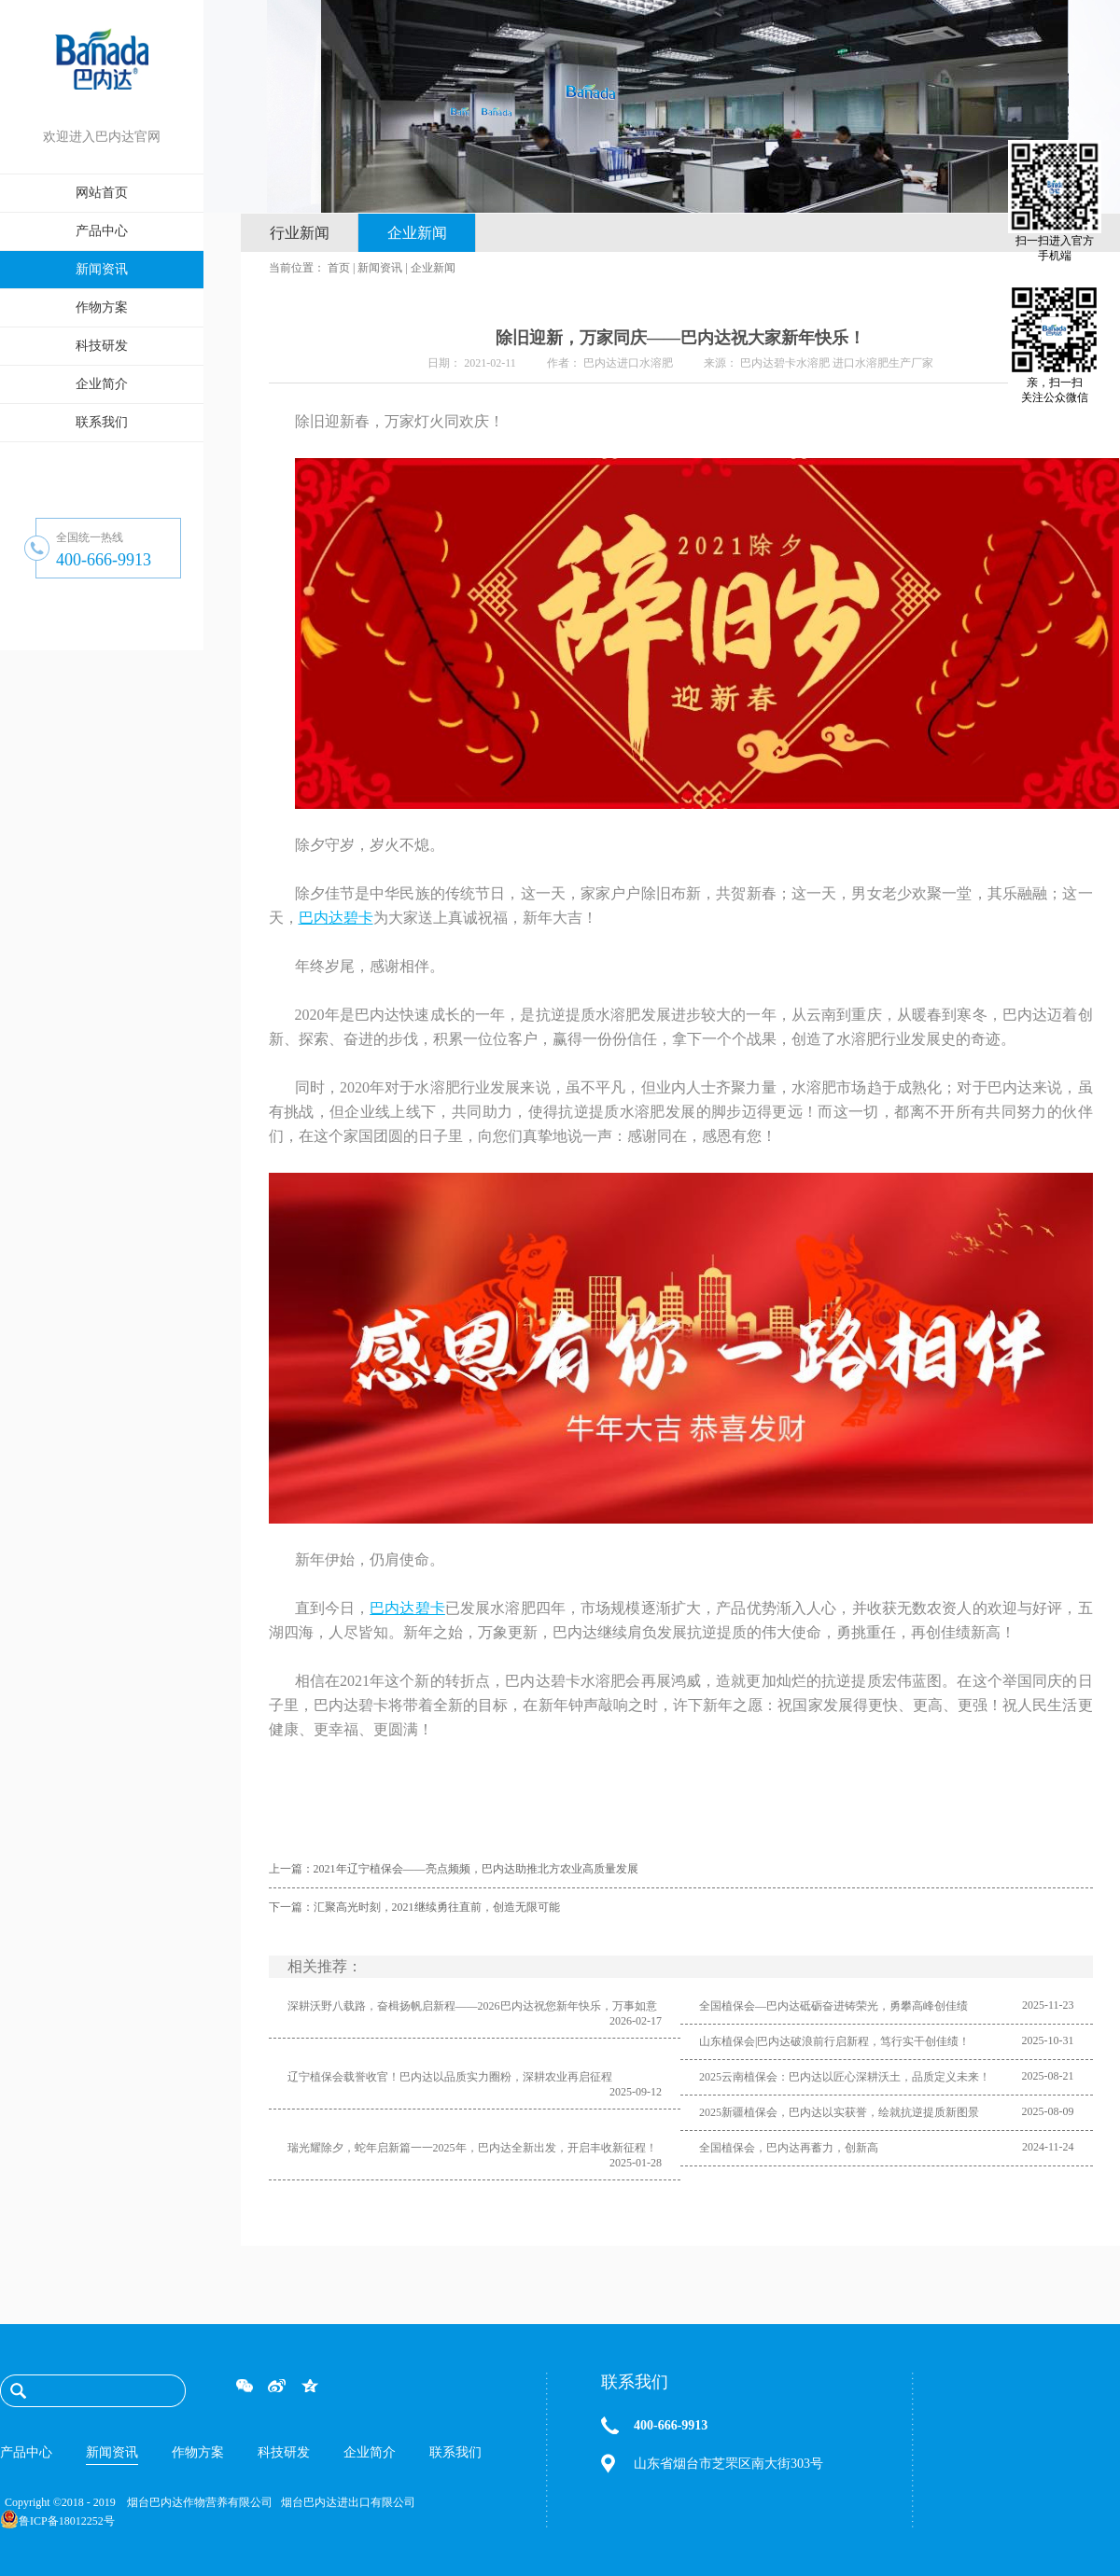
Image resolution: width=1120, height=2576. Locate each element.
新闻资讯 (379, 267)
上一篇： (453, 1868)
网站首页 (102, 193)
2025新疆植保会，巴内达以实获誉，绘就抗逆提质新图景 (839, 2112)
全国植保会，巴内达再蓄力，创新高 (788, 2147)
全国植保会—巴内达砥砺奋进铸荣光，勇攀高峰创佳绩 (833, 2005)
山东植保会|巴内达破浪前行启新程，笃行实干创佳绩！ (834, 2041)
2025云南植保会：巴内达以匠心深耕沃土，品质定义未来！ (844, 2076)
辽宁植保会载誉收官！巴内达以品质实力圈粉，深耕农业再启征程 (449, 2076)
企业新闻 (433, 267)
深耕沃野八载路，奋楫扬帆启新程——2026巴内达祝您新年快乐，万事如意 (472, 2005)
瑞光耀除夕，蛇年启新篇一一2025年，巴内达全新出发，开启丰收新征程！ (472, 2147)
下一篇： (414, 1907)
